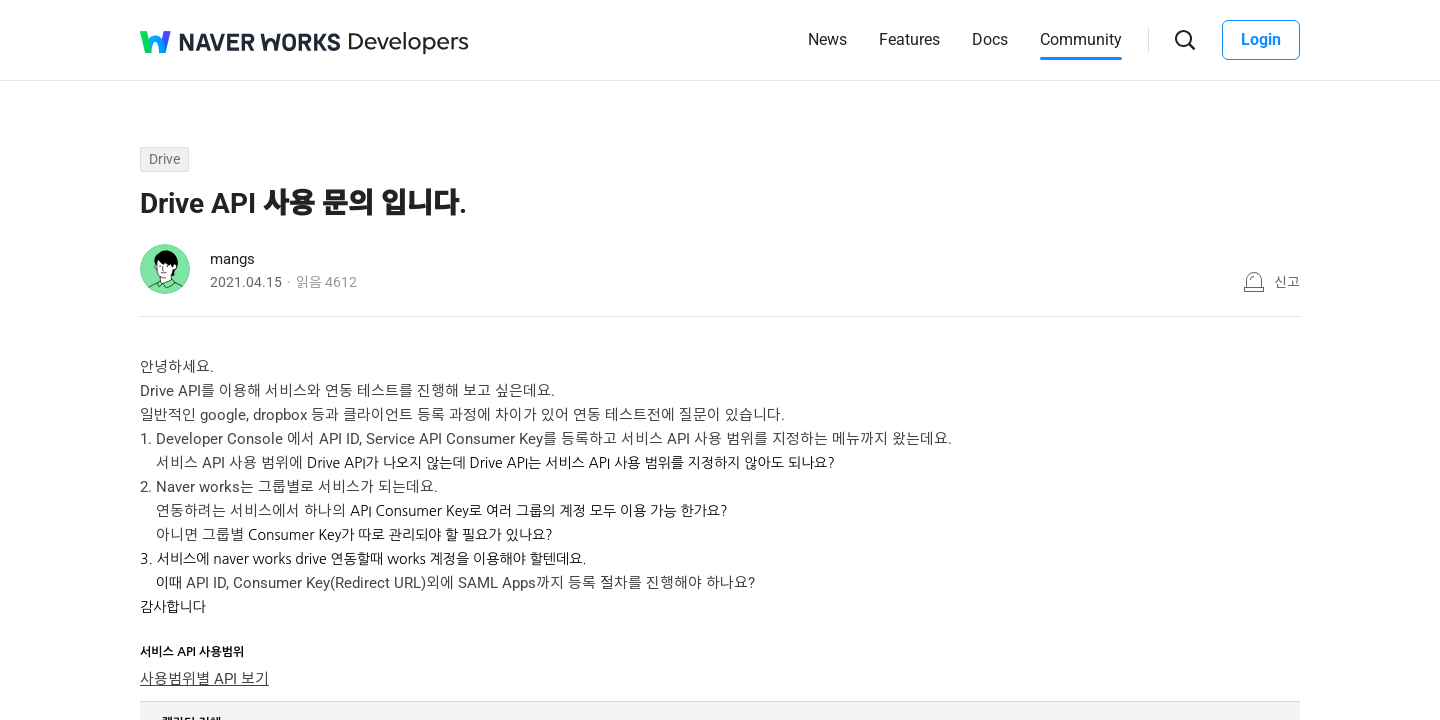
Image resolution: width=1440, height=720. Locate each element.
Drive (164, 159)
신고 (1287, 282)
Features (909, 39)
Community (1081, 39)
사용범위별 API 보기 (204, 679)
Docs (990, 39)
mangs (232, 259)
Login (1261, 39)
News (827, 39)
